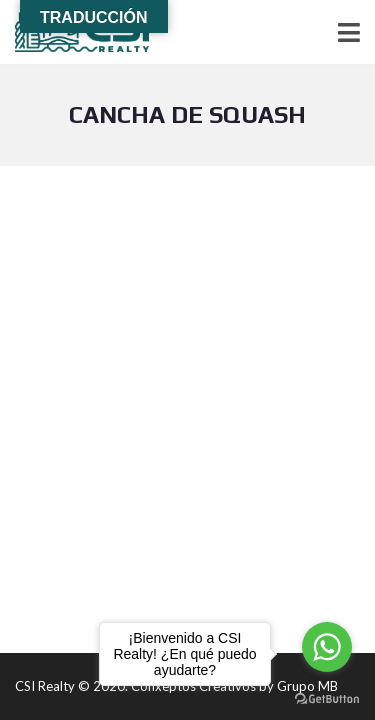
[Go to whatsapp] (327, 647)
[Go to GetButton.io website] (327, 699)
